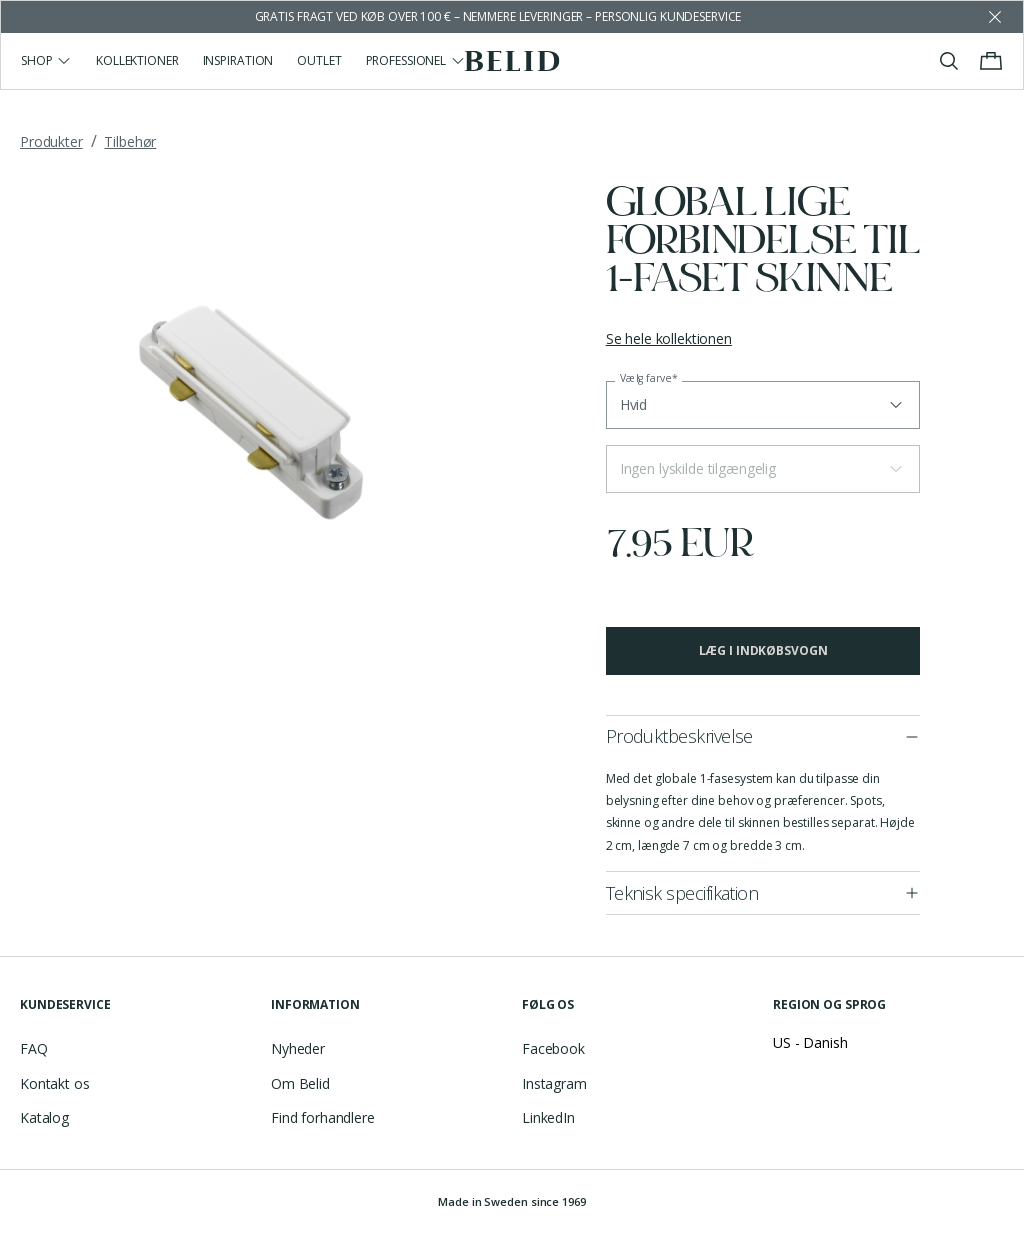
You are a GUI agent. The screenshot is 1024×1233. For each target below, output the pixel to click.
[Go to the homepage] (512, 61)
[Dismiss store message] (995, 17)
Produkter (51, 141)
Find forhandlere (323, 1117)
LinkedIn (548, 1117)
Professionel (416, 60)
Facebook (553, 1048)
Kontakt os (55, 1083)
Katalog (44, 1117)
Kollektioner (137, 60)
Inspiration (238, 60)
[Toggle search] (949, 61)
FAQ (34, 1048)
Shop (46, 60)
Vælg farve (649, 378)
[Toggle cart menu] (991, 61)
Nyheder (298, 1048)
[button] (763, 469)
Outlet (319, 60)
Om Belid (300, 1083)
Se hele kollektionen (669, 338)
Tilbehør (130, 141)
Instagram (554, 1083)
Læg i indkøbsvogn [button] (763, 650)
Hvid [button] (633, 404)
